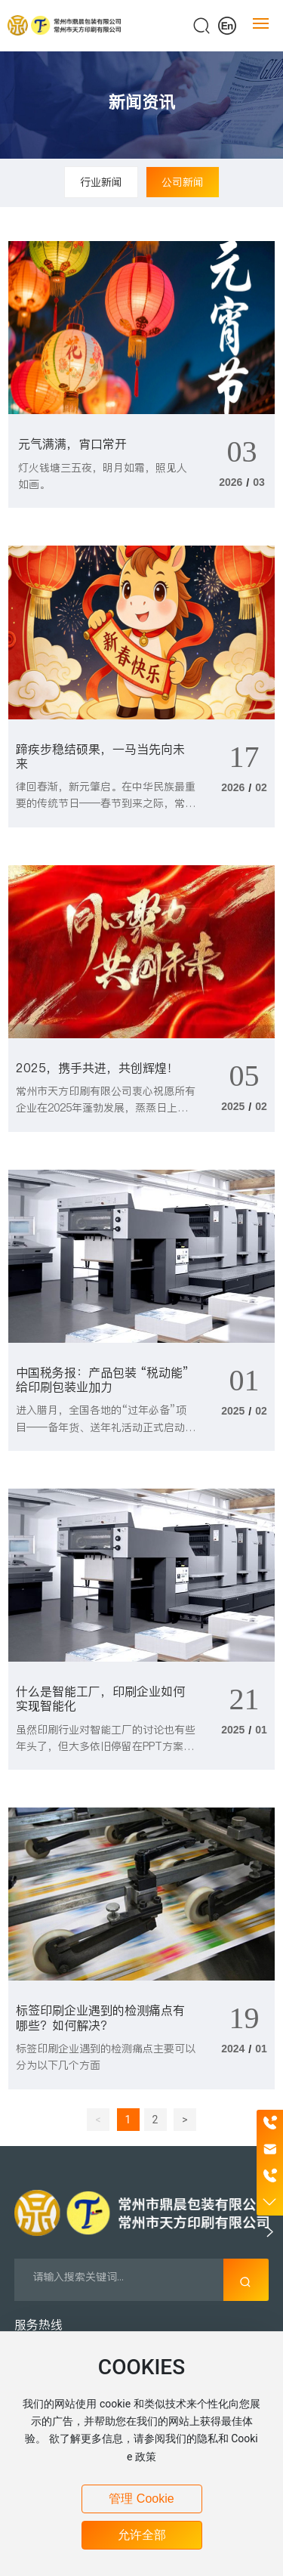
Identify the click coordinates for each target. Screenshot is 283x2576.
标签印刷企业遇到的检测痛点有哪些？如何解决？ (100, 2017)
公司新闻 (182, 182)
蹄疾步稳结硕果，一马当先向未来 (100, 756)
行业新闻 (101, 182)
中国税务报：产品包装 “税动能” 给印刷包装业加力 (102, 1379)
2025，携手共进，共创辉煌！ (97, 1067)
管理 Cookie (141, 2498)
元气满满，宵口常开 (72, 443)
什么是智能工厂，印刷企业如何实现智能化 (100, 1698)
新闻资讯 (142, 102)
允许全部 (142, 2534)
